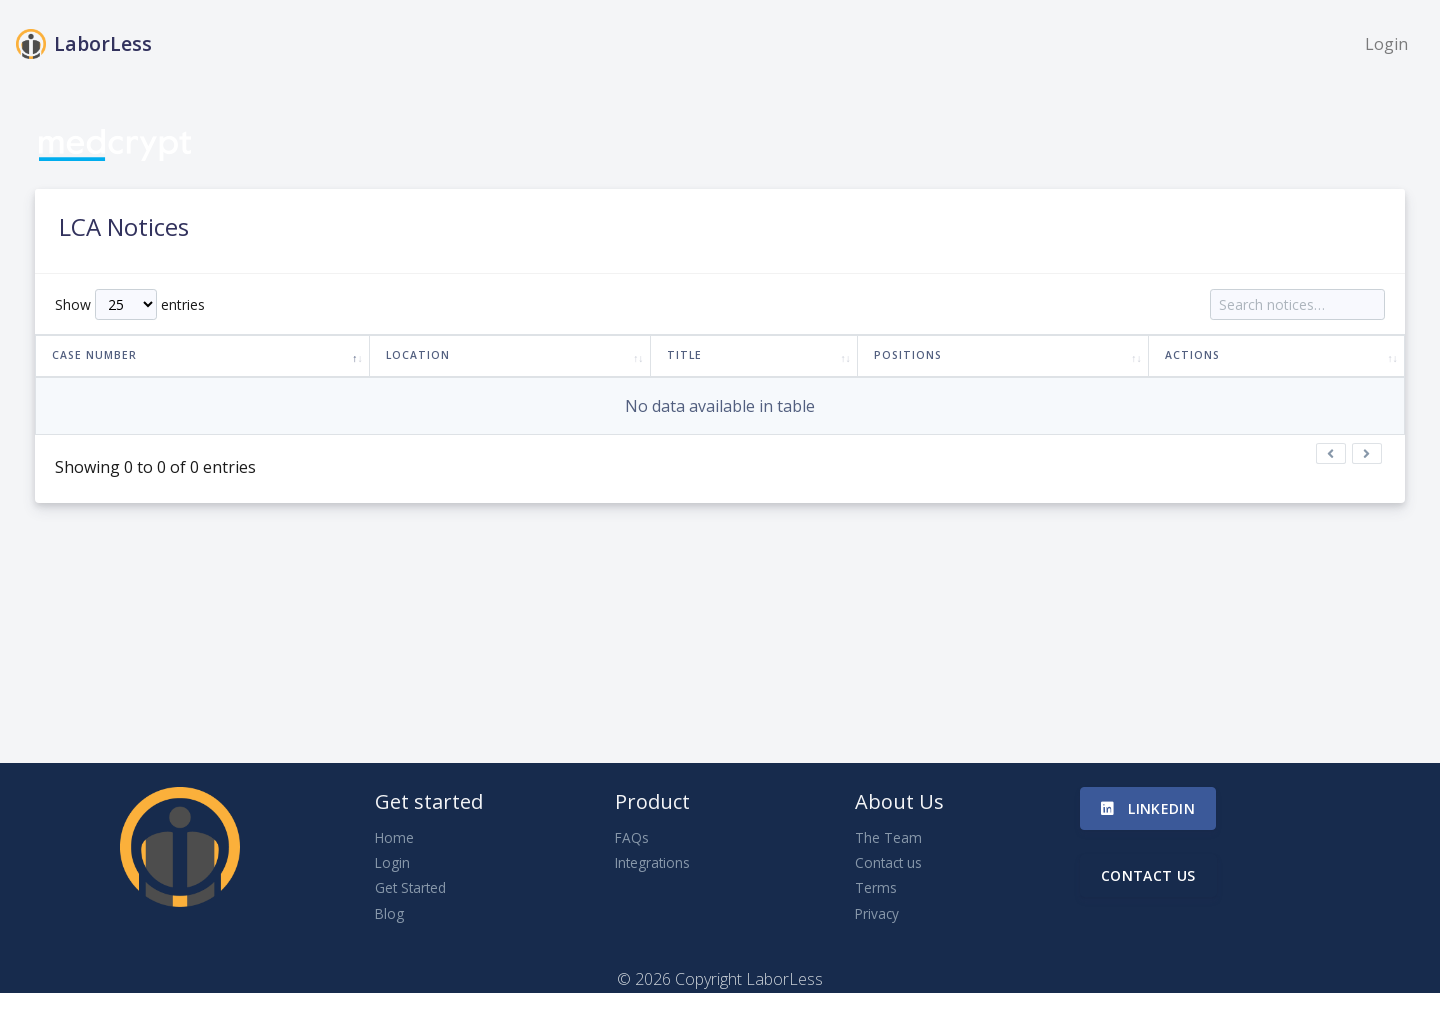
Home (394, 837)
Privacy (877, 913)
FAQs (632, 837)
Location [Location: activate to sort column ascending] (418, 355)
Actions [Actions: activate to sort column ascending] (1192, 355)
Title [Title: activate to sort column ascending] (684, 355)
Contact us (888, 862)
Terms (876, 887)
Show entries (130, 304)
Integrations (652, 862)
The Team (888, 837)
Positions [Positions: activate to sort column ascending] (908, 355)
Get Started (410, 887)
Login (1386, 44)
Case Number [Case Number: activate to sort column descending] (94, 355)
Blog (389, 913)
